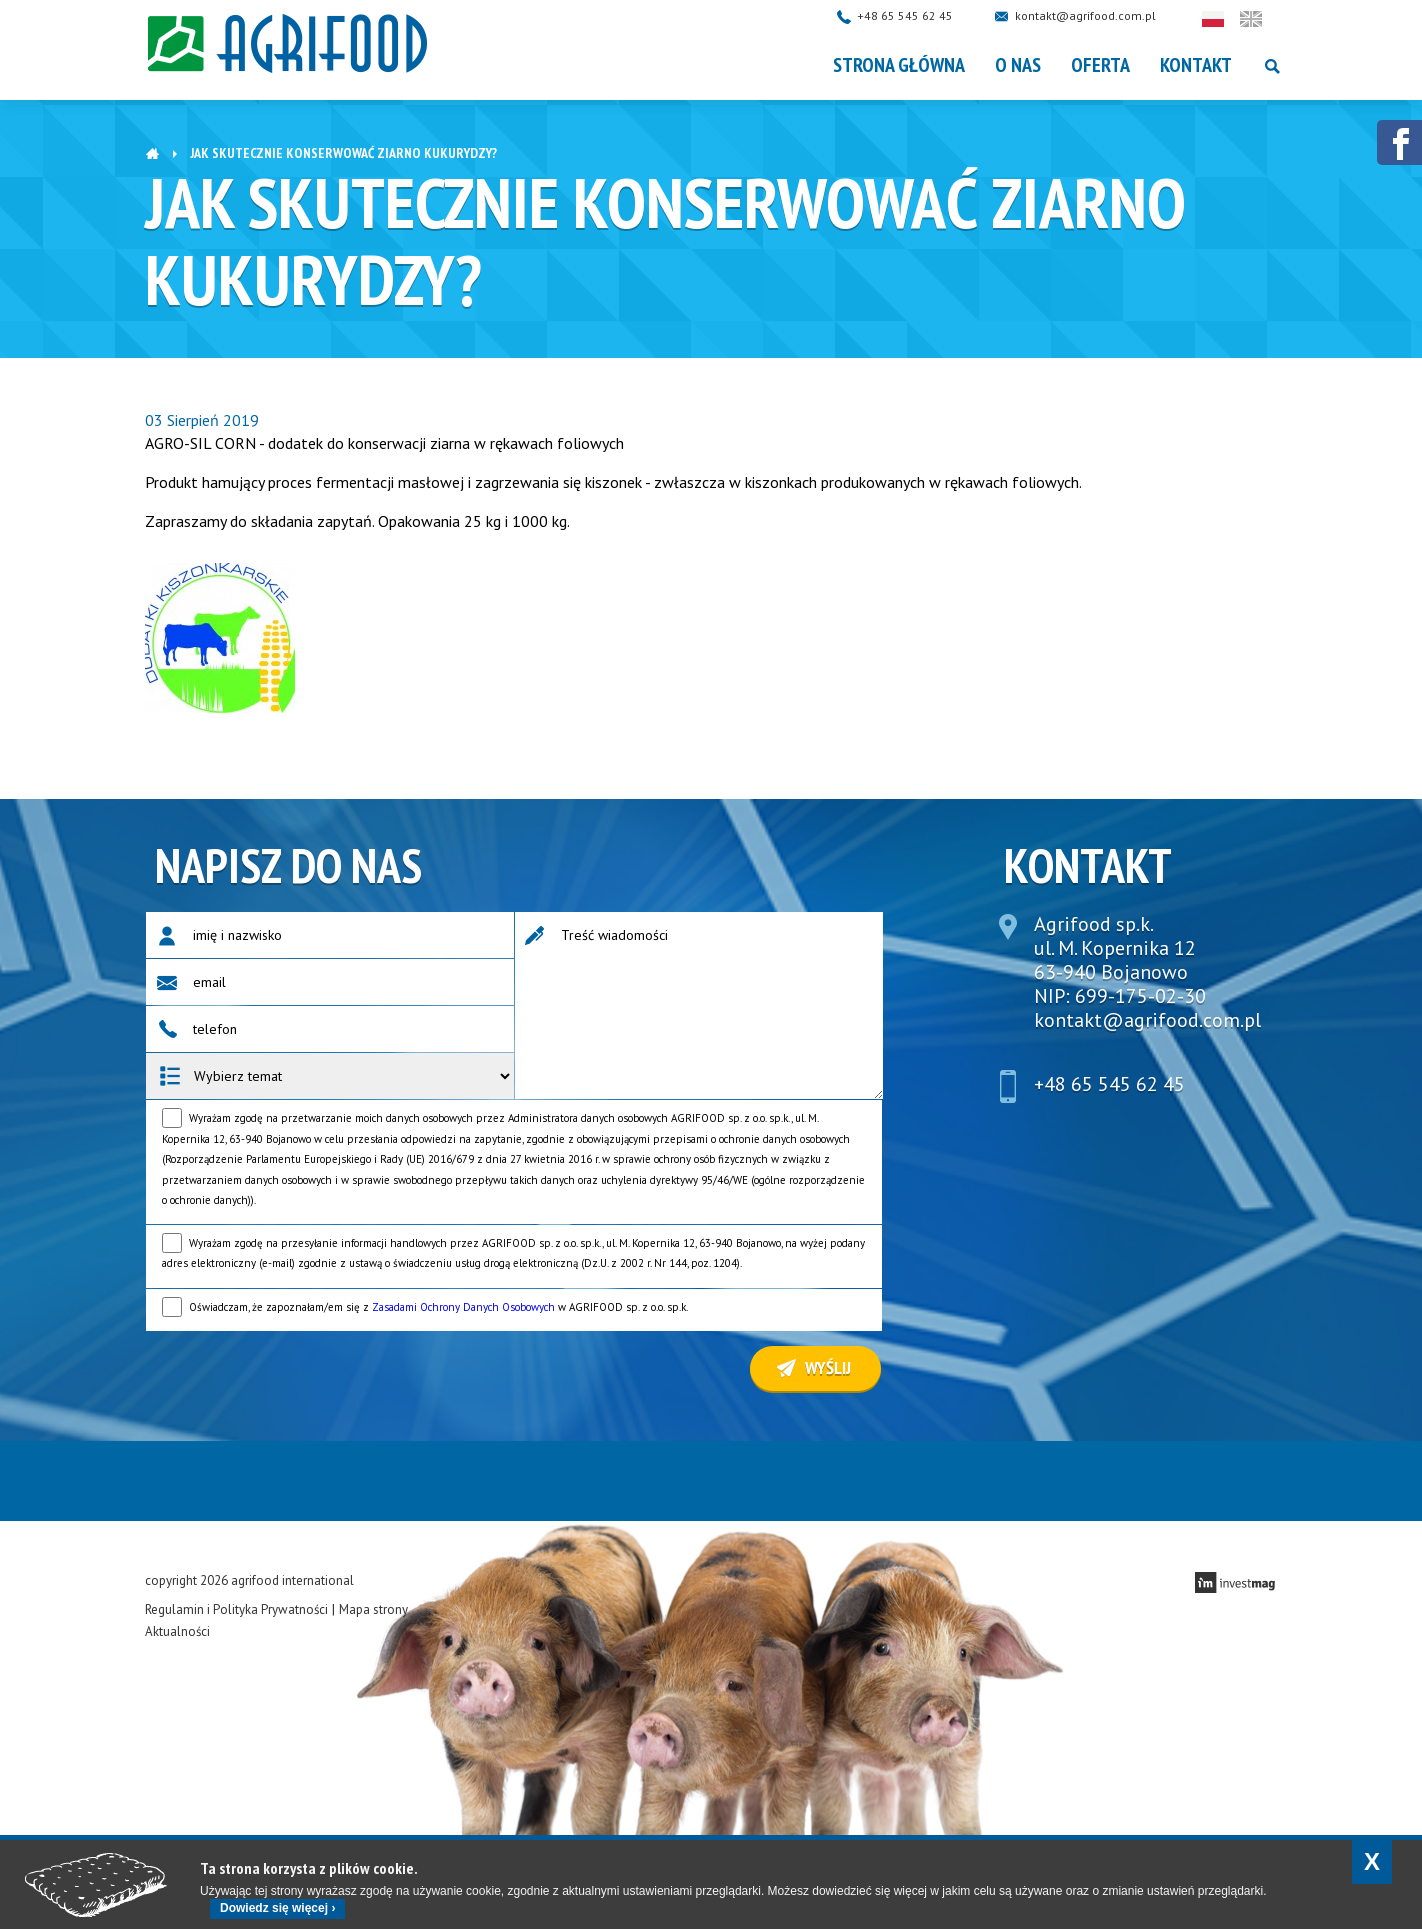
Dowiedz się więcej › (277, 1908)
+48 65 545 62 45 (925, 15)
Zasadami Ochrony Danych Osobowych (463, 1307)
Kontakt (1196, 65)
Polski (1233, 19)
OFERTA (1100, 65)
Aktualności (177, 1631)
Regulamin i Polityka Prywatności (236, 1609)
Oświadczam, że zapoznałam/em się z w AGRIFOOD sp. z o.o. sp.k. (438, 1307)
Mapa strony (373, 1609)
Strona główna (899, 65)
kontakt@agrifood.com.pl (1105, 15)
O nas (1018, 65)
